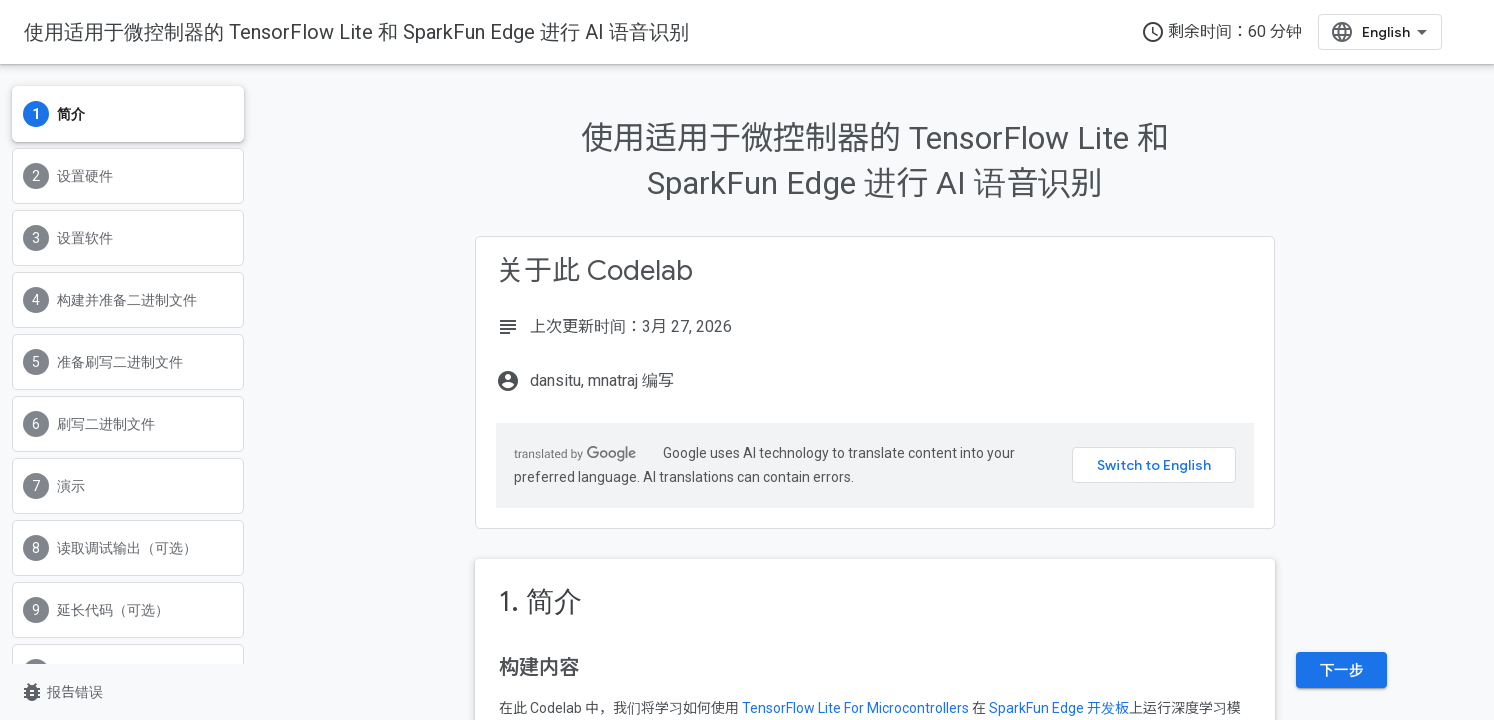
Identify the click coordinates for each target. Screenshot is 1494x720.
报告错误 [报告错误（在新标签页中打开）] (61, 692)
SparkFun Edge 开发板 (1059, 708)
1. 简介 (540, 601)
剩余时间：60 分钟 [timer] (1221, 32)
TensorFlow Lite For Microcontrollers (855, 708)
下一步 (1342, 670)
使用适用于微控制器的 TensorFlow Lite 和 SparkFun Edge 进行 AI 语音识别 (356, 32)
